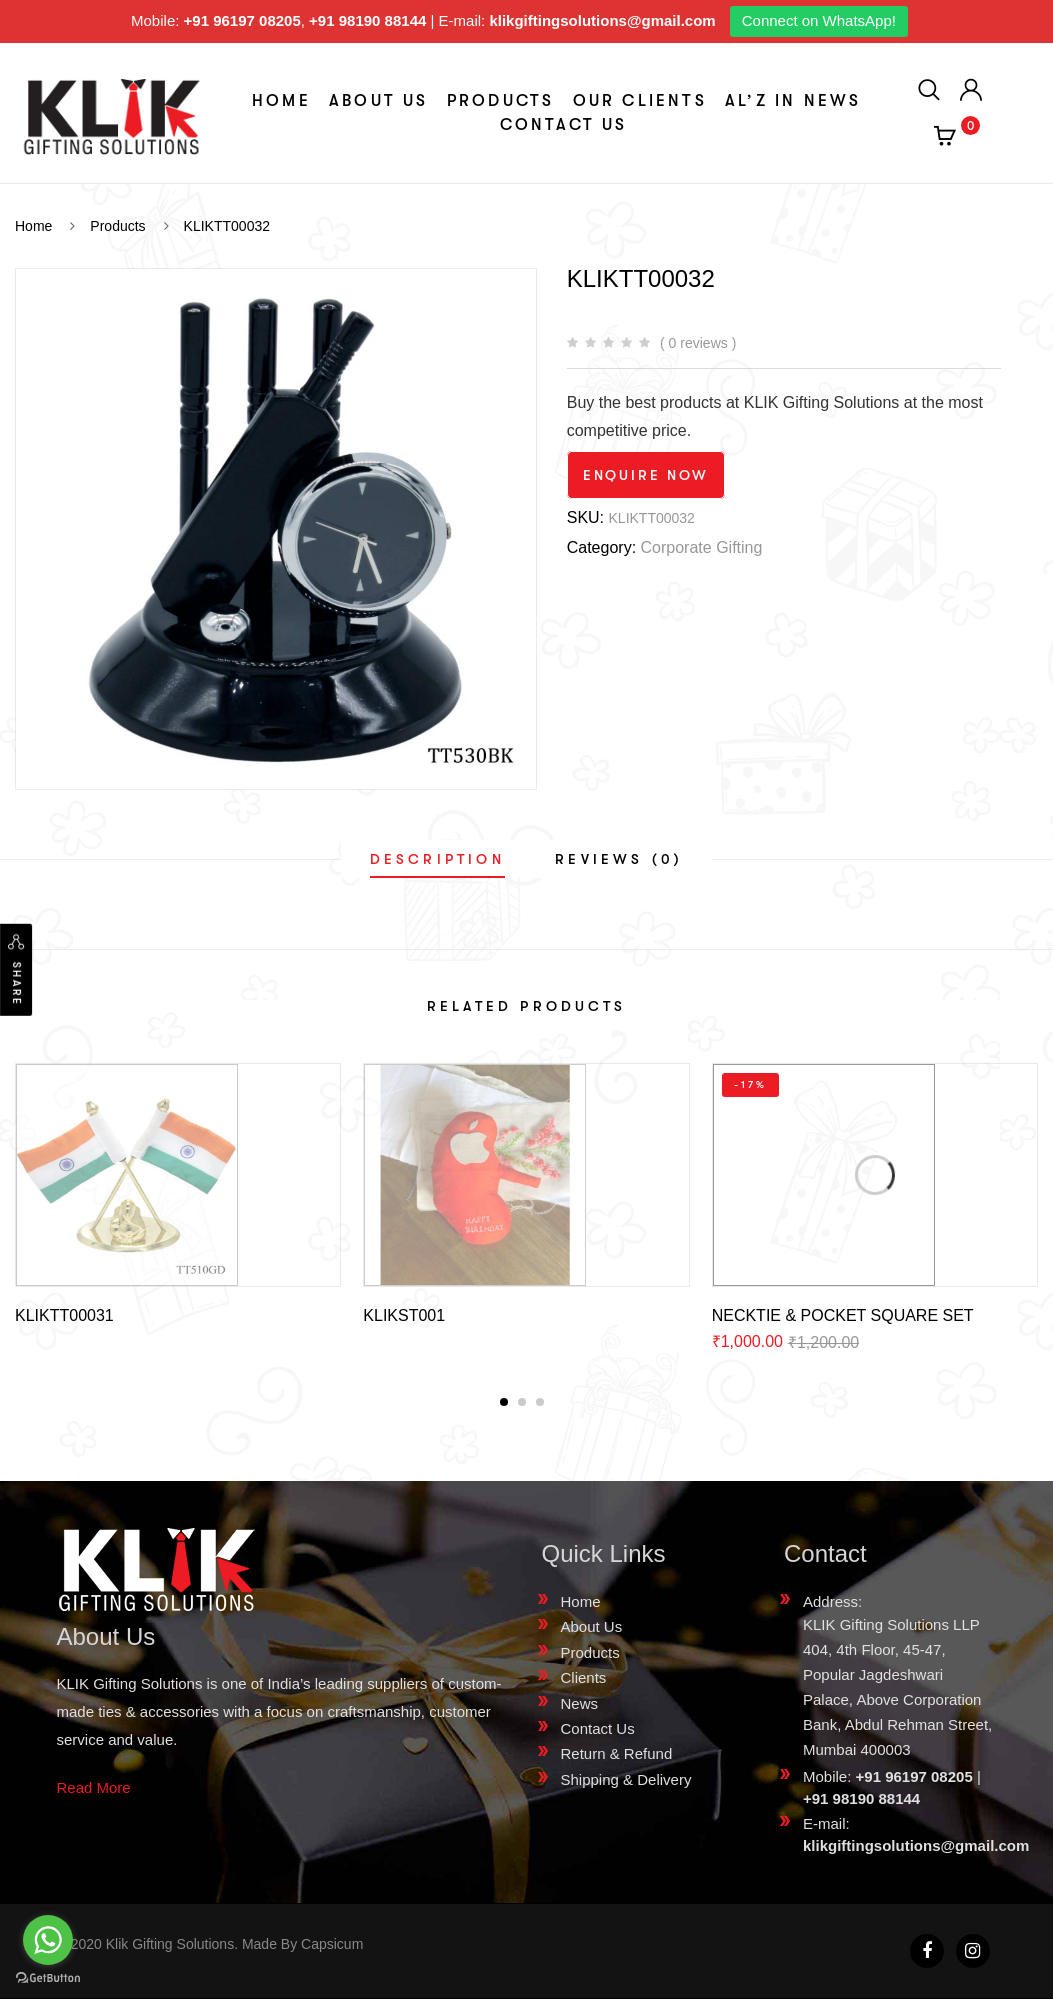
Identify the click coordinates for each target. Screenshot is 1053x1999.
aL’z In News (793, 101)
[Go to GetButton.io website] (48, 1978)
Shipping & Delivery (626, 1779)
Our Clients (640, 101)
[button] (504, 1402)
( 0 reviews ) (698, 343)
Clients (584, 1677)
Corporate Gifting (702, 547)
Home (281, 101)
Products (501, 101)
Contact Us (564, 125)
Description (437, 859)
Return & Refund (617, 1753)
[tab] (437, 859)
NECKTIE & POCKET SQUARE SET (843, 1315)
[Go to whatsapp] (48, 1940)
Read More (94, 1787)
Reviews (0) (619, 859)
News (580, 1703)
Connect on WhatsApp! (819, 20)
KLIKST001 (404, 1315)
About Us (379, 101)
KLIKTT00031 (64, 1315)
